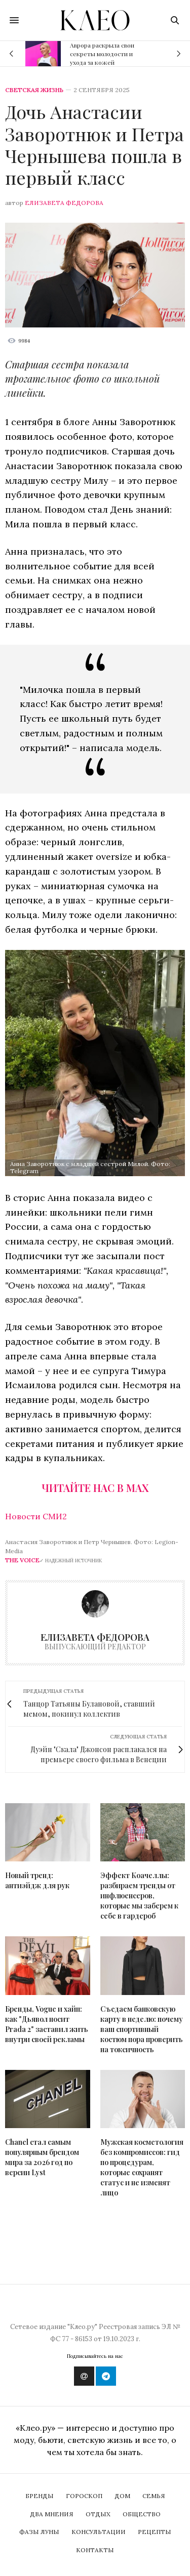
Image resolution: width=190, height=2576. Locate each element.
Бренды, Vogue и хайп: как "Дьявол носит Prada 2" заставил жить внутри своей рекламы (46, 2024)
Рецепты (154, 2532)
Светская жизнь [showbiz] (34, 90)
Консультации (98, 2532)
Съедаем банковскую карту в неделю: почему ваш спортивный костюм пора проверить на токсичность (141, 2029)
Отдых (98, 2514)
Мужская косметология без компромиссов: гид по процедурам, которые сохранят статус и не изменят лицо (141, 2167)
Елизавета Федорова (64, 202)
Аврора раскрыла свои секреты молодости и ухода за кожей (102, 53)
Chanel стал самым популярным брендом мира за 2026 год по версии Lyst (42, 2157)
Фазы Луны (39, 2532)
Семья (153, 2496)
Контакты (95, 2550)
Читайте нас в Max (95, 1487)
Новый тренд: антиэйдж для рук (37, 1880)
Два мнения (51, 2514)
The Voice (22, 1560)
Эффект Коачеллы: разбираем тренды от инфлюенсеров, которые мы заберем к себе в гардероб (139, 1896)
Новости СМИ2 (36, 1516)
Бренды (39, 2496)
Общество (142, 2514)
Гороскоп (84, 2496)
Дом (122, 2496)
